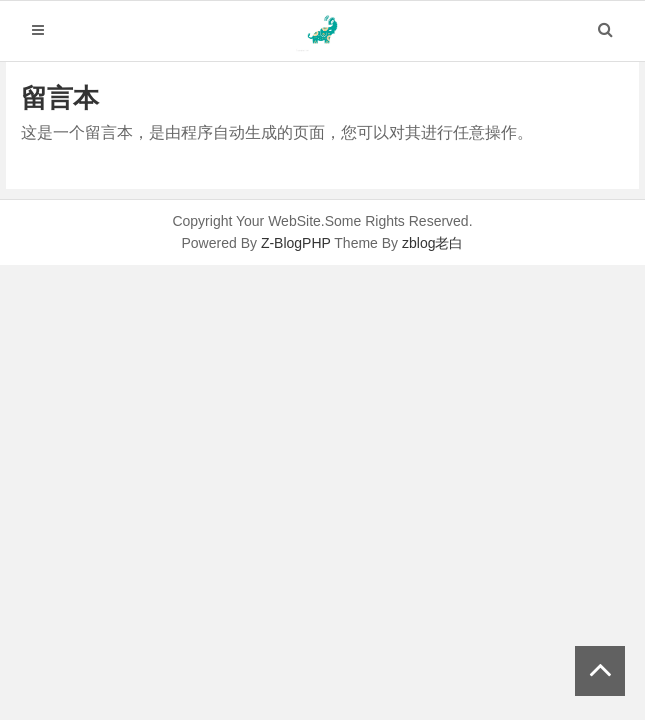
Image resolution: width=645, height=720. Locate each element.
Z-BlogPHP (296, 243)
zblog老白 (432, 243)
